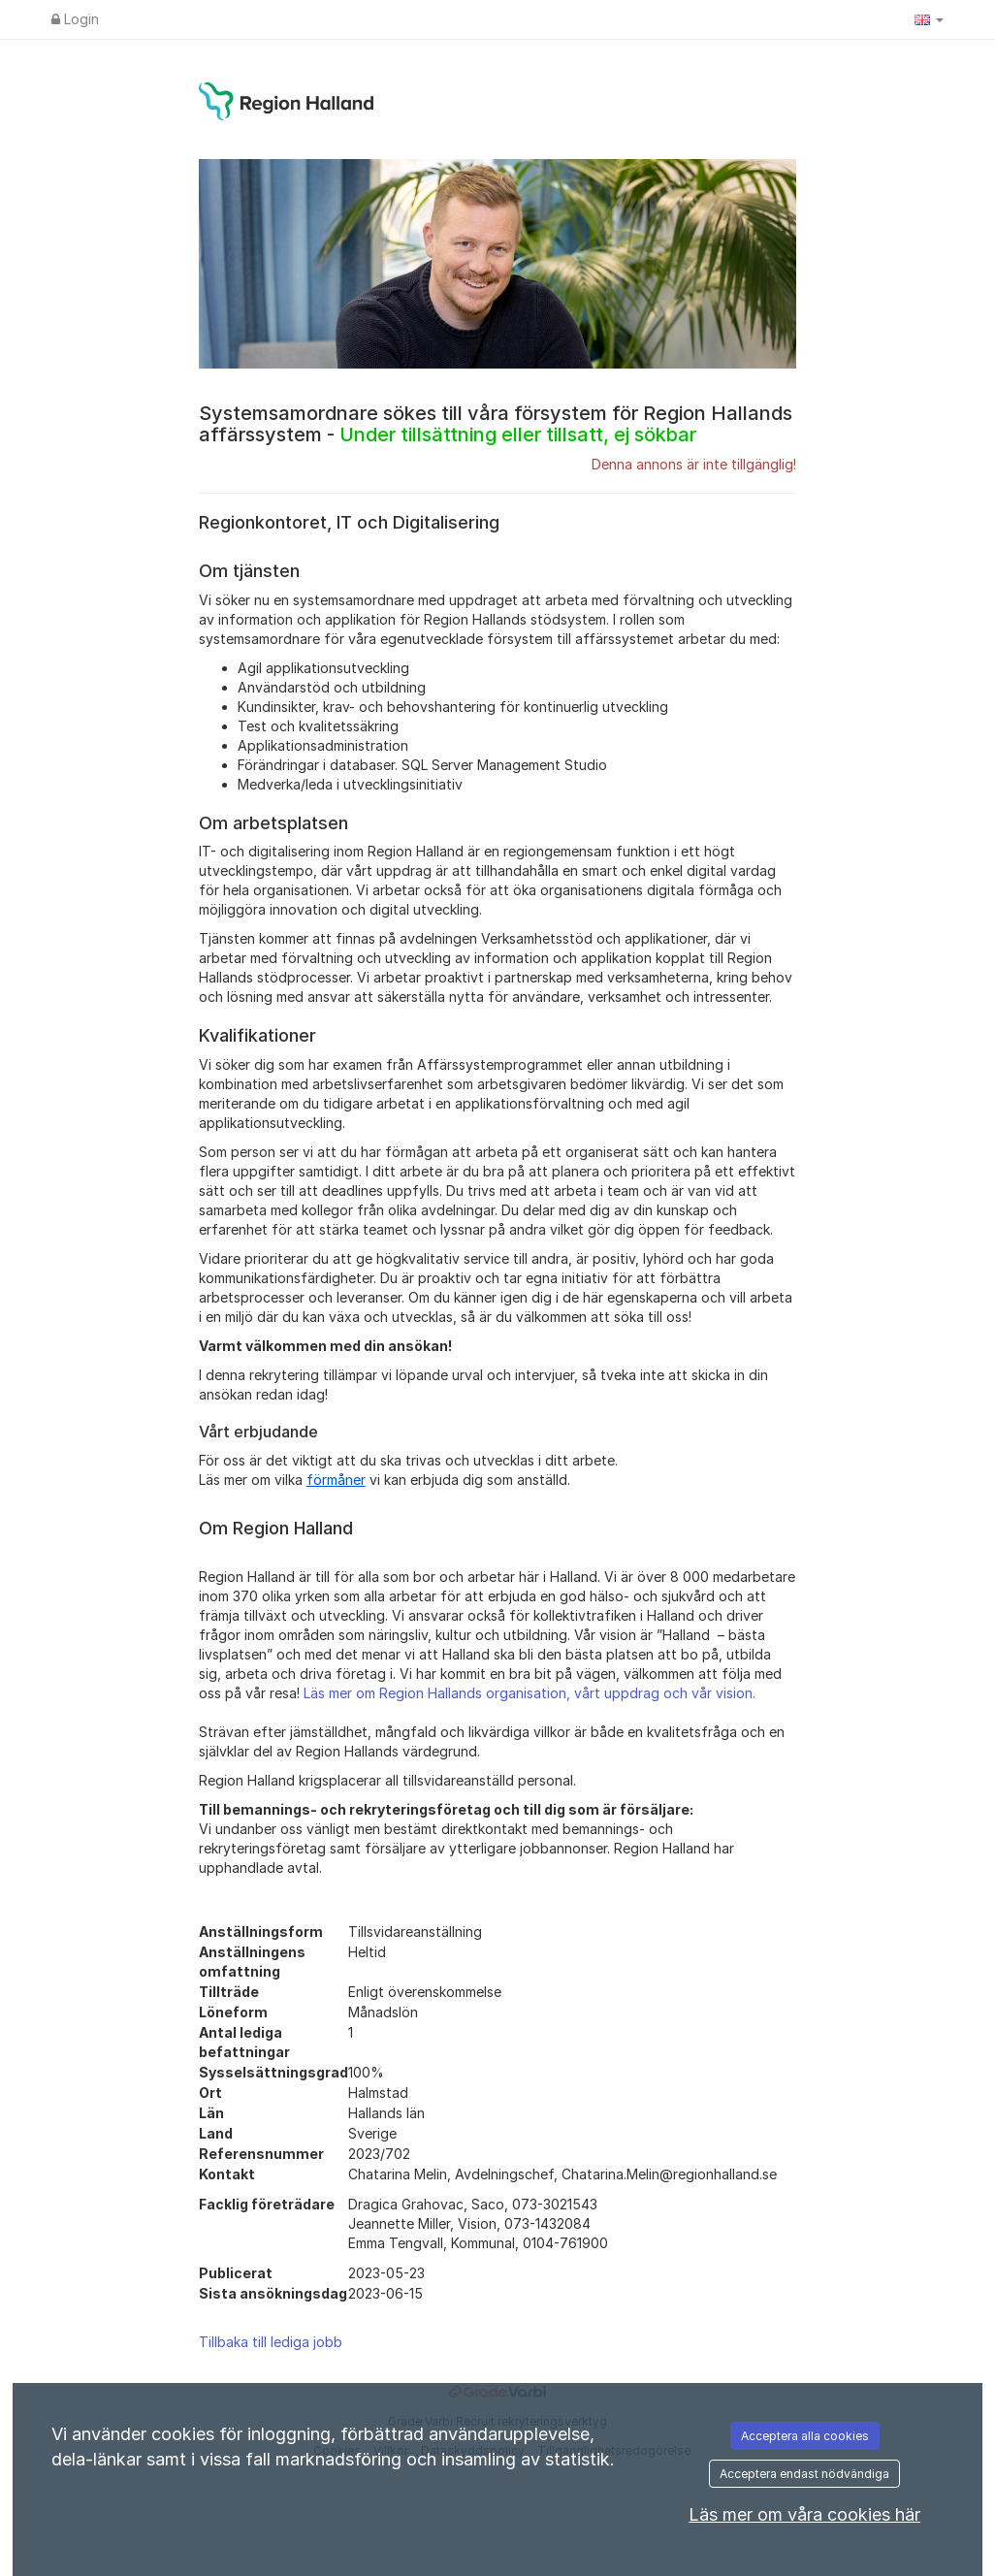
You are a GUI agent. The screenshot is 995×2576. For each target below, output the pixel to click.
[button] (929, 19)
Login (75, 19)
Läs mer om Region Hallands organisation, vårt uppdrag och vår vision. (529, 1693)
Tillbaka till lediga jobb (270, 2342)
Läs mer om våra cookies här (804, 2514)
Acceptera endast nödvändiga (804, 2473)
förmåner (336, 1479)
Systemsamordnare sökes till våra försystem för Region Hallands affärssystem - (495, 423)
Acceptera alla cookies (805, 2436)
